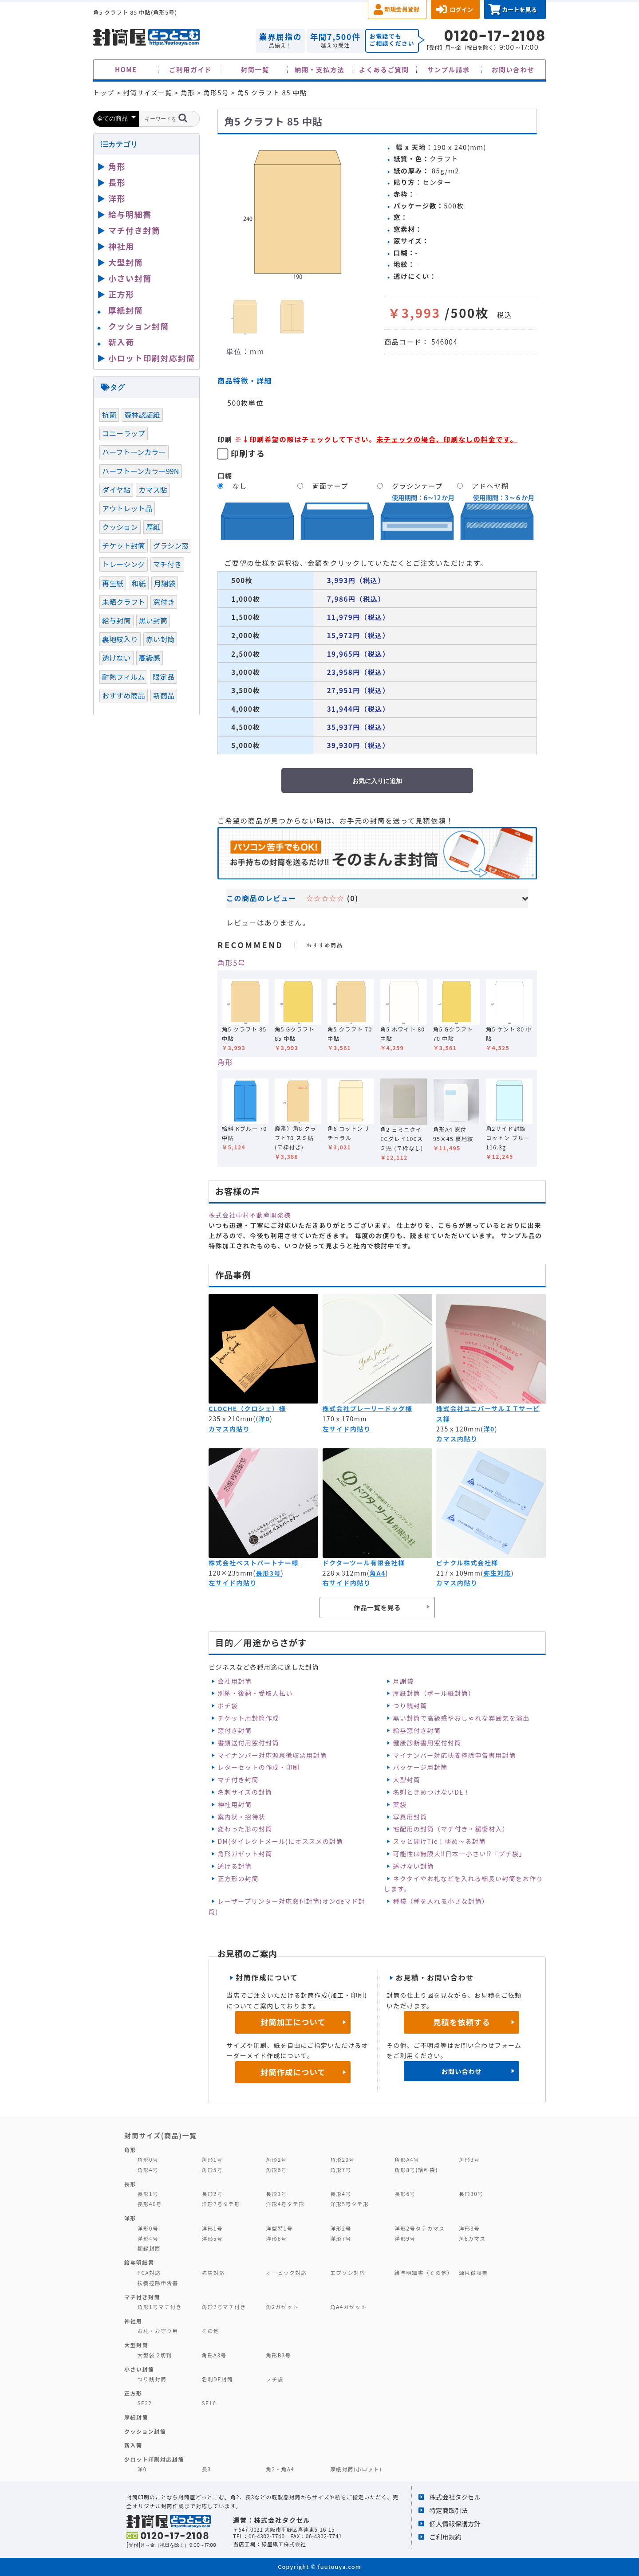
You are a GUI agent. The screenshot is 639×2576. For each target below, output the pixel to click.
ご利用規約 (446, 2536)
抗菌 (109, 414)
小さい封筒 (130, 278)
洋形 (117, 198)
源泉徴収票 (473, 2272)
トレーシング (123, 564)
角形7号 (340, 2169)
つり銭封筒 (410, 1705)
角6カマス (472, 2238)
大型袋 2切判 (155, 2355)
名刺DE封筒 (217, 2379)
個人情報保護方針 (455, 2523)
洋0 (264, 1418)
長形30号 (471, 2193)
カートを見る (519, 9)
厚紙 (153, 526)
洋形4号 (148, 2238)
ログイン (461, 9)
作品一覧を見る (377, 1607)
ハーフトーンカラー (134, 452)
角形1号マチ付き (160, 2306)
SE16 (208, 2403)
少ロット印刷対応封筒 (154, 2459)
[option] (297, 212)
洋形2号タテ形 (220, 2203)
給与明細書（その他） (423, 2272)
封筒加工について (293, 2021)
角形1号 (211, 2159)
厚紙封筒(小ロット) (356, 2469)
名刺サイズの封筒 (244, 1792)
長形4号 (340, 2193)
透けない (116, 657)
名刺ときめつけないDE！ (432, 1792)
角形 (225, 1062)
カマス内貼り (229, 1428)
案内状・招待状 (241, 1816)
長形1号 (148, 2193)
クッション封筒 (138, 326)
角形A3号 (213, 2355)
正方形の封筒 (237, 1878)
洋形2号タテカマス (419, 2228)
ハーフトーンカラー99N (140, 471)
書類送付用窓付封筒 (248, 1742)
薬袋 (400, 1804)
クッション (120, 526)
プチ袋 (275, 2379)
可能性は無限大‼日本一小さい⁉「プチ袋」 (459, 1853)
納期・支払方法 (320, 69)
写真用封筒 (410, 1816)
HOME (126, 69)
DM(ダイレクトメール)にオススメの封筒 (280, 1841)
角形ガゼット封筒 (244, 1853)
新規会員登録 (401, 9)
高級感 (149, 657)
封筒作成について (293, 2072)
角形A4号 (406, 2159)
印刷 (225, 439)
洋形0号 (148, 2228)
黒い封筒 (153, 620)
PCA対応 (149, 2272)
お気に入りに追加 (377, 780)
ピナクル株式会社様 (467, 1562)
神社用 (121, 246)
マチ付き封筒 (237, 1779)
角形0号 (148, 2159)
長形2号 (211, 2193)
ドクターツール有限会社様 (364, 1562)
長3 (206, 2469)
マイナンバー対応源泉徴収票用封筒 (272, 1755)
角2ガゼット (282, 2306)
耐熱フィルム (123, 676)
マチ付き (167, 564)
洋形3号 (469, 2228)
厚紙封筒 (125, 310)
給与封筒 (116, 620)
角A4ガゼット (348, 2306)
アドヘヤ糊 (490, 485)
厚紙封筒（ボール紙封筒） (434, 1693)
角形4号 (148, 2169)
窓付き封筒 (234, 1730)
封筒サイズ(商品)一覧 (160, 2135)
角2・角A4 (280, 2469)
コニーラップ (123, 433)
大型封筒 (407, 1779)
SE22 (145, 2403)
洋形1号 (211, 2228)
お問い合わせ (513, 69)
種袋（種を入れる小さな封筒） (441, 1901)
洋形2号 (340, 2228)
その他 (210, 2330)
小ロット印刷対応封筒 (151, 358)
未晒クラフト (123, 601)
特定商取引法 (449, 2510)
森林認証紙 (142, 414)
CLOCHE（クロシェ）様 (247, 1408)
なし (240, 485)
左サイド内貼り (347, 1428)
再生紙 (112, 583)
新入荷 (121, 342)
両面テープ (330, 485)
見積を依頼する (461, 2021)
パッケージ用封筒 (420, 1767)
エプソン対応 (347, 2272)
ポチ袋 (227, 1705)
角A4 (378, 1572)
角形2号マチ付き (223, 2306)
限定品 (163, 676)
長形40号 (150, 2203)
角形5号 (231, 962)
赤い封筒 (160, 639)
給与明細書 (130, 214)
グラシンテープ (417, 485)
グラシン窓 (171, 545)
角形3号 (469, 2159)
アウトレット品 (127, 508)
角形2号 (276, 2159)
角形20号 (342, 2159)
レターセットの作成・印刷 (258, 1767)
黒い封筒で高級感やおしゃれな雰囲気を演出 (461, 1717)
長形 (117, 182)
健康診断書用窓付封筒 (427, 1742)
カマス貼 (152, 489)
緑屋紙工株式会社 (283, 2544)
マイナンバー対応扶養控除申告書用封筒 (454, 1755)
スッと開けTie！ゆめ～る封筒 (439, 1841)
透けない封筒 (413, 1866)
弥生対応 (497, 1572)
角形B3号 (278, 2355)
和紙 (138, 583)
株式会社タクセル (455, 2497)
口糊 (225, 475)
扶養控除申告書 (158, 2282)
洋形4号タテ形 (285, 2203)
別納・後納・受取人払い (254, 1693)
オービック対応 (286, 2272)
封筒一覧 (255, 69)
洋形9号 (404, 2238)
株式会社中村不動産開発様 (250, 1215)
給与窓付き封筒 (417, 1730)
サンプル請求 (448, 69)
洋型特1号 (279, 2228)
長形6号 (404, 2193)
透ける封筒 (234, 1866)
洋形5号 (211, 2238)
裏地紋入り (120, 639)
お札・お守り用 (158, 2330)
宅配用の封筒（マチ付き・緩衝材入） (451, 1828)
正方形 (121, 294)
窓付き (163, 601)
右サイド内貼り (347, 1582)
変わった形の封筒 (244, 1828)
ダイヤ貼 (116, 489)
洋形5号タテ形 (349, 2203)
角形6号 (276, 2169)
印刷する (248, 453)
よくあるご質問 (384, 69)
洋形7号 (340, 2238)
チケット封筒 (123, 545)
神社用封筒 (234, 1804)
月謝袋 (403, 1681)
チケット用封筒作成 (248, 1717)
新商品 (163, 695)
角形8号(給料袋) (416, 2169)
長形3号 (268, 1572)
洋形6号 (276, 2238)
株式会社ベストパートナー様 (254, 1562)
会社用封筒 (234, 1681)
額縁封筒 (149, 2248)
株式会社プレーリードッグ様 (367, 1408)
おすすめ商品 (123, 695)
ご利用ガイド (190, 69)
